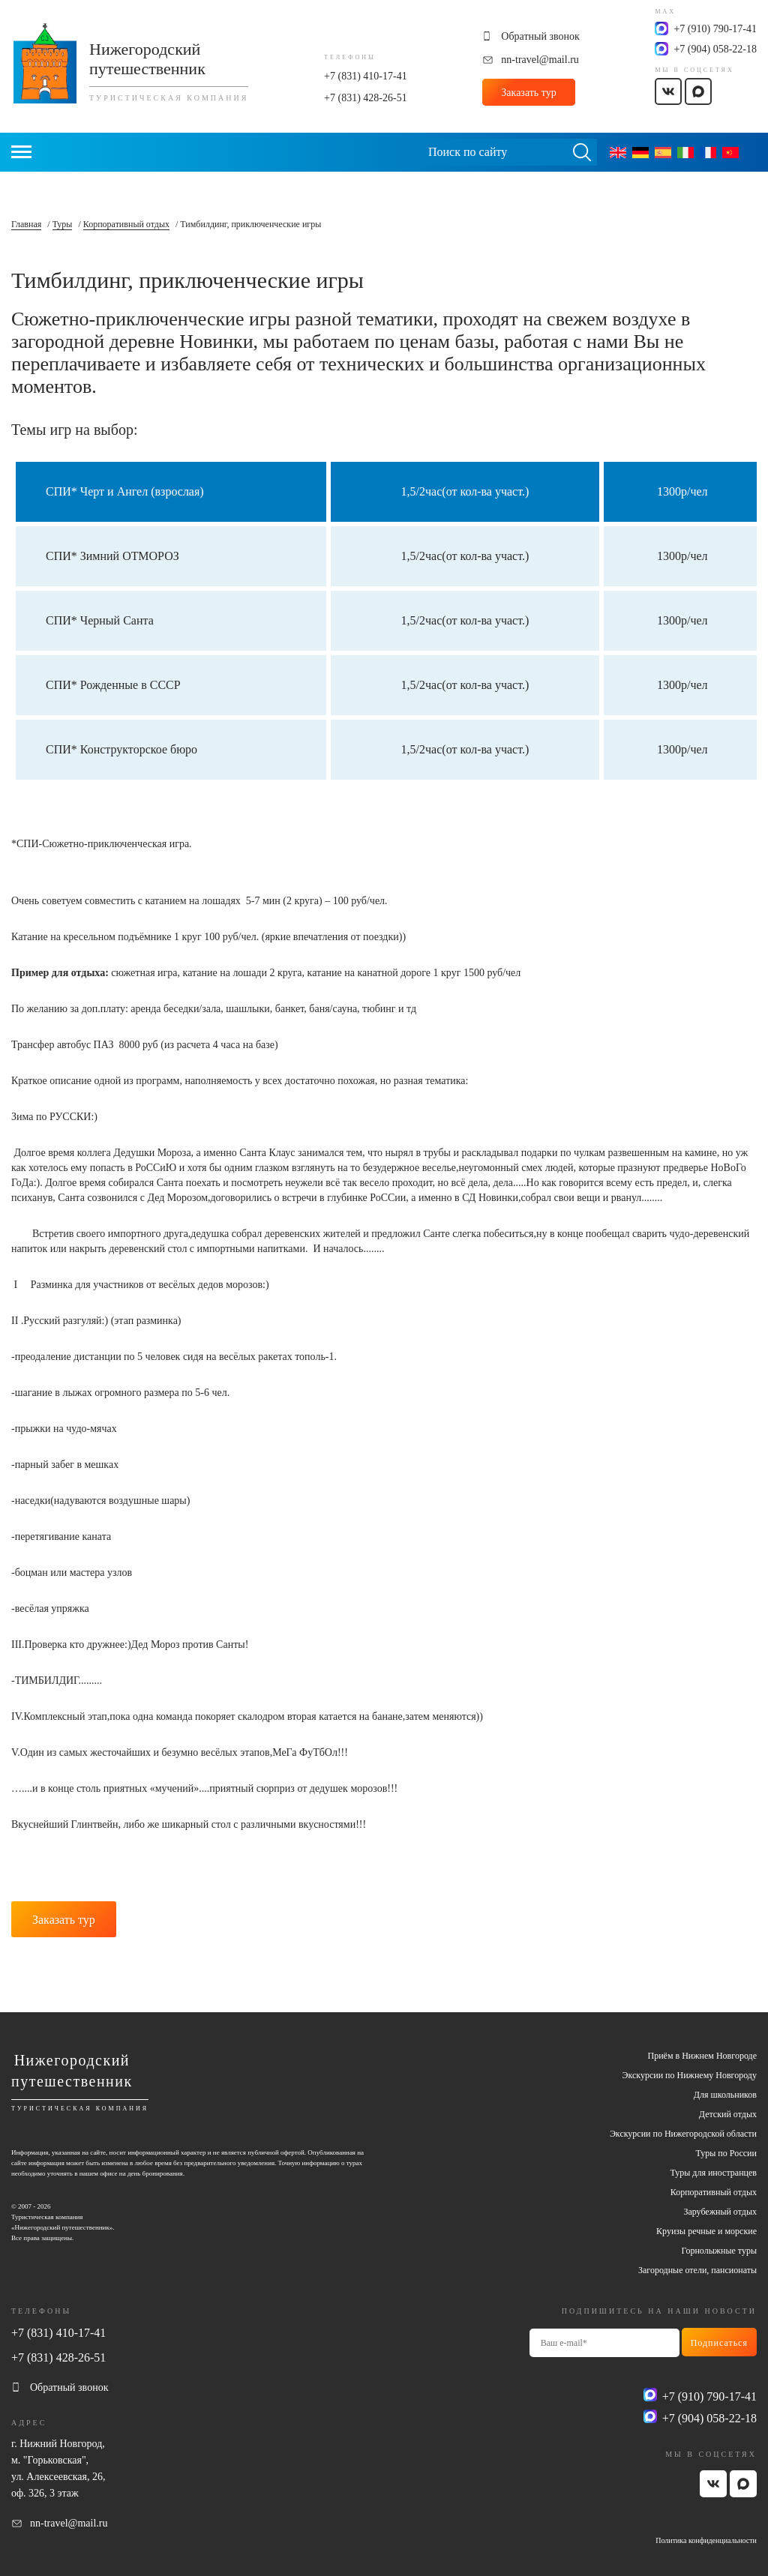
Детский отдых (728, 2114)
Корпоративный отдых (126, 224)
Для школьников (725, 2094)
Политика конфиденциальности (706, 2540)
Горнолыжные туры (719, 2250)
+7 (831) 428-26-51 (365, 97)
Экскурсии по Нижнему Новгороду (689, 2075)
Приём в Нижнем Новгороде (702, 2055)
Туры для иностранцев (713, 2172)
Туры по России (726, 2153)
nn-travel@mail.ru (539, 59)
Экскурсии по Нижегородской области (683, 2133)
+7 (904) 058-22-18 (715, 49)
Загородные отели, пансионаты (697, 2270)
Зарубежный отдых (720, 2211)
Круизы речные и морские (706, 2231)
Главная (26, 224)
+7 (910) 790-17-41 (715, 28)
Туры (62, 224)
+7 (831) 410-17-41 (365, 76)
